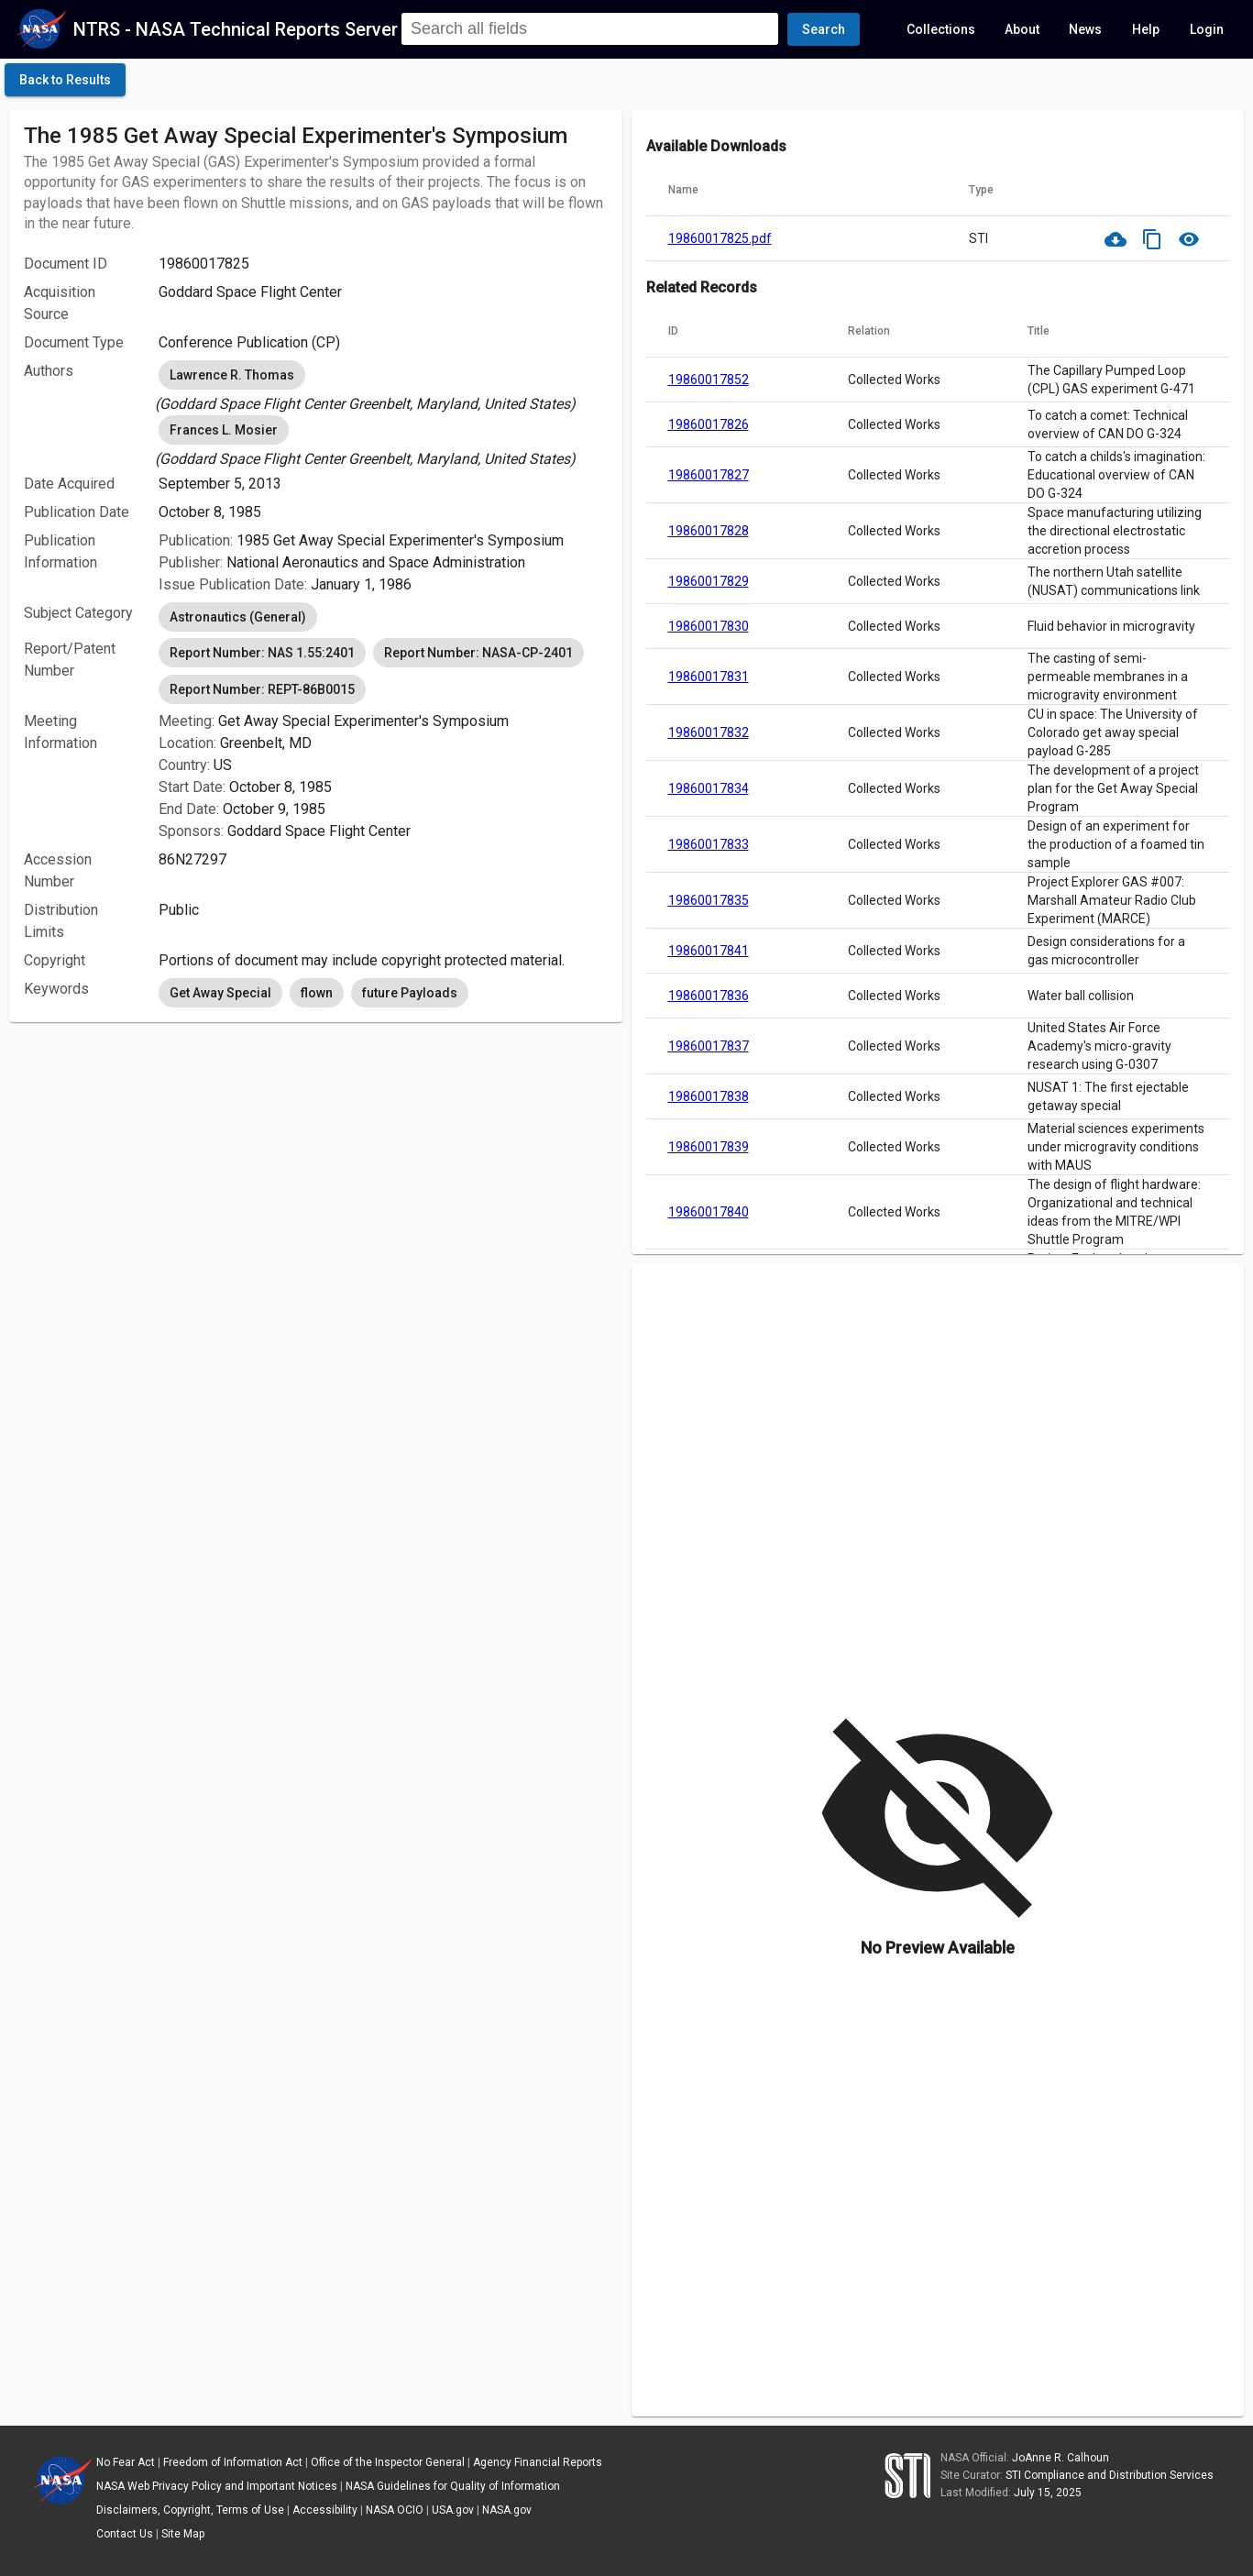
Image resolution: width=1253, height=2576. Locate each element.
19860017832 (708, 732)
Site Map (182, 2533)
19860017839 (708, 1146)
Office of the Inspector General (388, 2462)
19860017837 (708, 1046)
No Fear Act (125, 2462)
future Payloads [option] (409, 992)
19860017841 (708, 950)
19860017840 (708, 1212)
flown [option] (317, 992)
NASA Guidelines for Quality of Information (453, 2486)
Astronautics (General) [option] (238, 617)
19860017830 (708, 626)
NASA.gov (507, 2510)
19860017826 (708, 424)
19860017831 (708, 676)
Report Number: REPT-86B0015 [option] (262, 689)
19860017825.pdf (720, 238)
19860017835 (708, 900)
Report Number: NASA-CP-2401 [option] (478, 652)
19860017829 (708, 581)
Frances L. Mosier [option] (224, 430)
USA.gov (453, 2510)
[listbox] (383, 386)
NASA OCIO (394, 2510)
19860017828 (708, 530)
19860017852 (708, 379)
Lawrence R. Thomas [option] (232, 375)
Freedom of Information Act (232, 2462)
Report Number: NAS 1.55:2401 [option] (262, 652)
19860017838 (708, 1096)
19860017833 (708, 844)
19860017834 (708, 788)
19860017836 (708, 995)
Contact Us (124, 2533)
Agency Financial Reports (537, 2462)
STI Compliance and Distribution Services (1110, 2475)
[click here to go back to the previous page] (65, 79)
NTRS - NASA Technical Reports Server (235, 29)
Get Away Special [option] (220, 992)
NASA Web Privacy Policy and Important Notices (216, 2486)
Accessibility (324, 2510)
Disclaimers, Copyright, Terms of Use (190, 2510)
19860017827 (708, 475)
